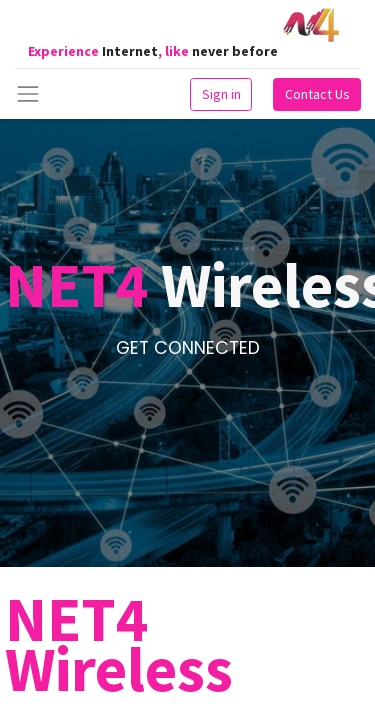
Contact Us (317, 94)
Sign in (221, 94)
